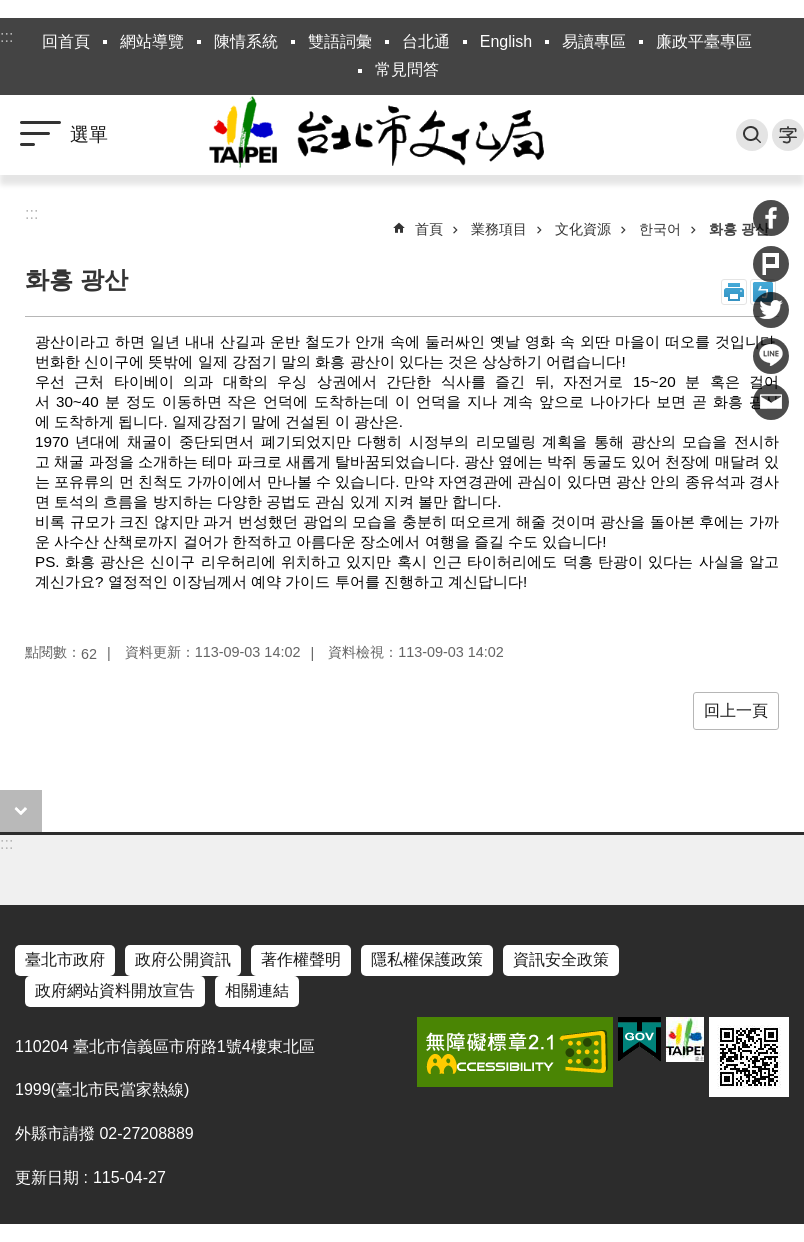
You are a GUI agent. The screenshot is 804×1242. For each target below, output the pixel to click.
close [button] (21, 811)
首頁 (429, 229)
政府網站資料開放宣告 (115, 990)
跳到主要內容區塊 (10, 10)
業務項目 (499, 229)
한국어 (660, 229)
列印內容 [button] (734, 292)
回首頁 (66, 41)
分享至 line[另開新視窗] (771, 356)
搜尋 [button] (752, 135)
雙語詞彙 (340, 41)
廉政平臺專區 (704, 41)
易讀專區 (594, 41)
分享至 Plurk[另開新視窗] (771, 264)
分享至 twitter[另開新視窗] (771, 310)
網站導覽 (152, 41)
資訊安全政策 (561, 959)
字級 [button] (788, 135)
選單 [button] (89, 134)
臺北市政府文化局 (402, 135)
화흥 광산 (739, 229)
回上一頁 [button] (736, 710)
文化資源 (583, 229)
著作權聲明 (301, 959)
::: (6, 36)
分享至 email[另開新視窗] (771, 402)
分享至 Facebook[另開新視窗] (771, 218)
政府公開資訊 (183, 959)
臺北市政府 (65, 959)
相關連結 (257, 990)
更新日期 (47, 1177)
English (506, 41)
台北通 (426, 41)
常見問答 (407, 69)
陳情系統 (246, 41)
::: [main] (31, 213)
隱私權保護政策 (427, 959)
